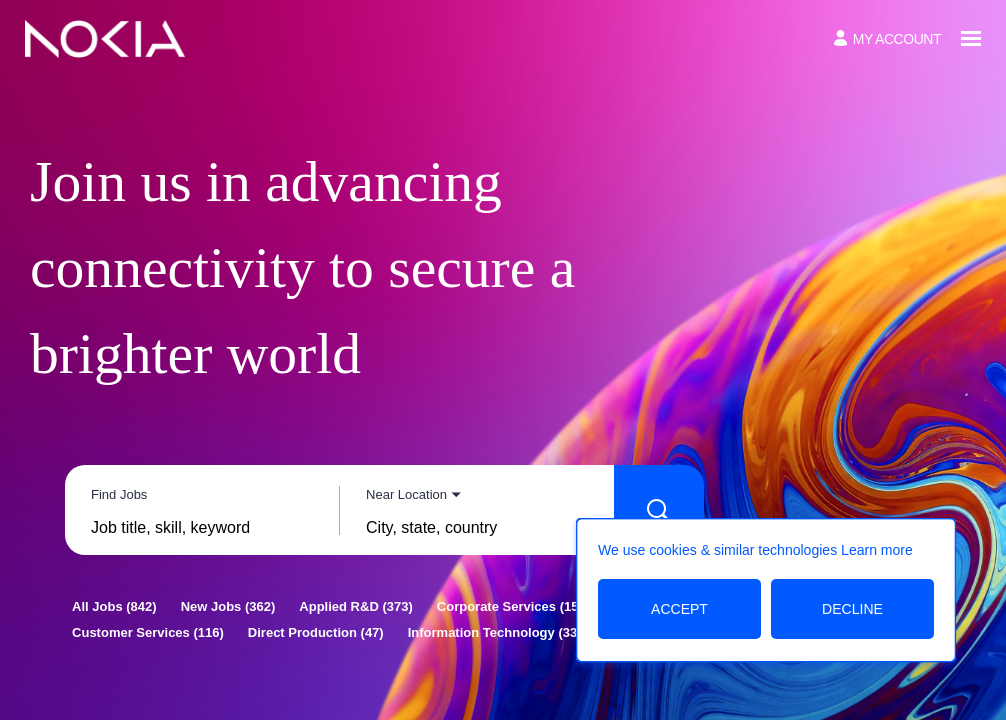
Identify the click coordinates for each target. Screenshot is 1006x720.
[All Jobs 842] (114, 606)
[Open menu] (971, 38)
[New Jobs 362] (228, 606)
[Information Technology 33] (495, 632)
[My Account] (887, 38)
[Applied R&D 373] (355, 606)
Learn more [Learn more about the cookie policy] (877, 550)
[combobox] (202, 528)
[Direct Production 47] (316, 632)
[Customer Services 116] (148, 632)
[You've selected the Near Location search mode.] (413, 494)
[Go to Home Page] (105, 39)
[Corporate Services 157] (513, 606)
